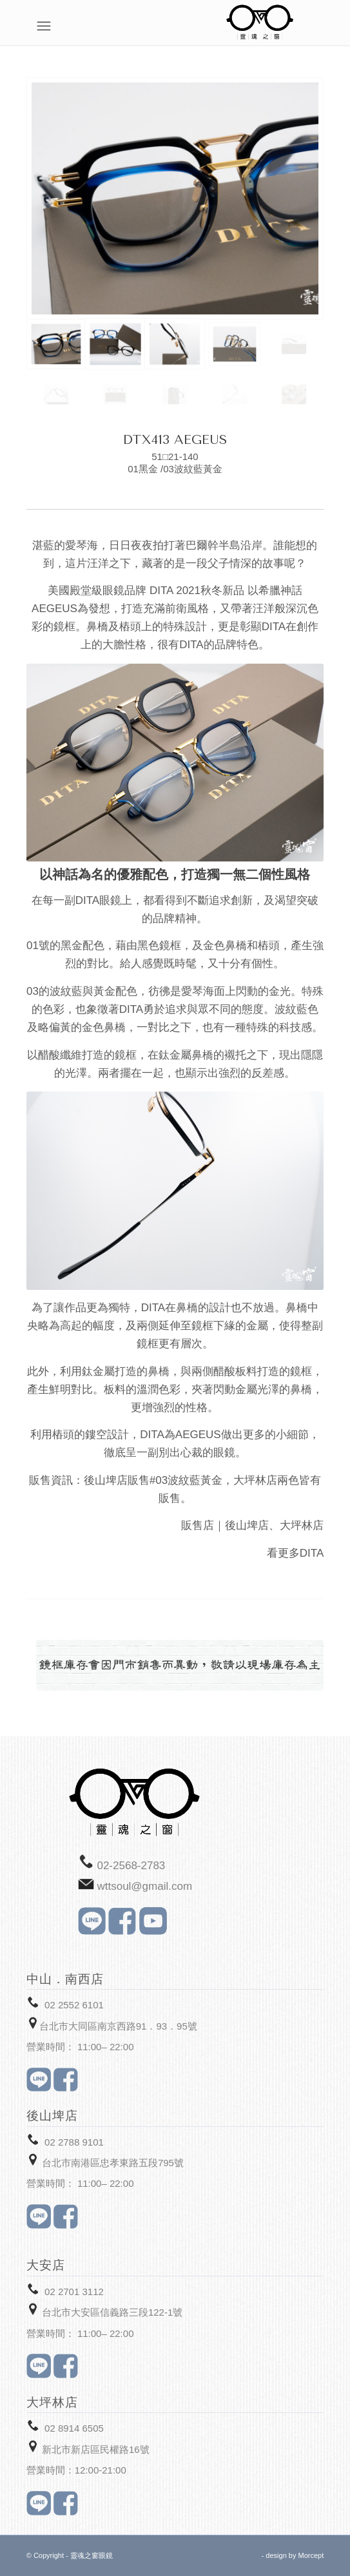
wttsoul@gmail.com (144, 1886)
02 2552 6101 (74, 2004)
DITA (312, 1553)
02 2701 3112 (74, 2291)
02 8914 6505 (74, 2428)
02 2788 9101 (74, 2142)
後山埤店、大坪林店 (274, 1525)
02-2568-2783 (131, 1866)
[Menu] (317, 25)
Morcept (311, 2555)
